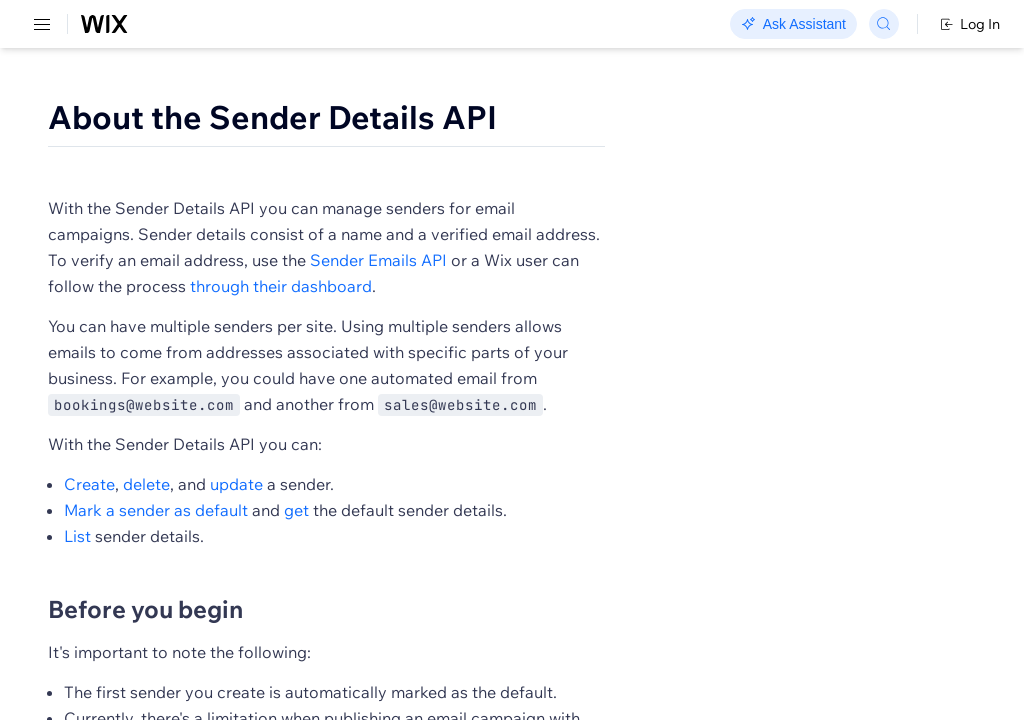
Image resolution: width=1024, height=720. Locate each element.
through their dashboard (419, 346)
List (357, 622)
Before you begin (425, 695)
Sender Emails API (396, 320)
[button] (403, 188)
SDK (204, 116)
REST (74, 116)
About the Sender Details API (552, 117)
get (576, 596)
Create (369, 570)
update (516, 570)
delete (426, 570)
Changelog (690, 25)
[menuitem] (139, 96)
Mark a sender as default (436, 596)
